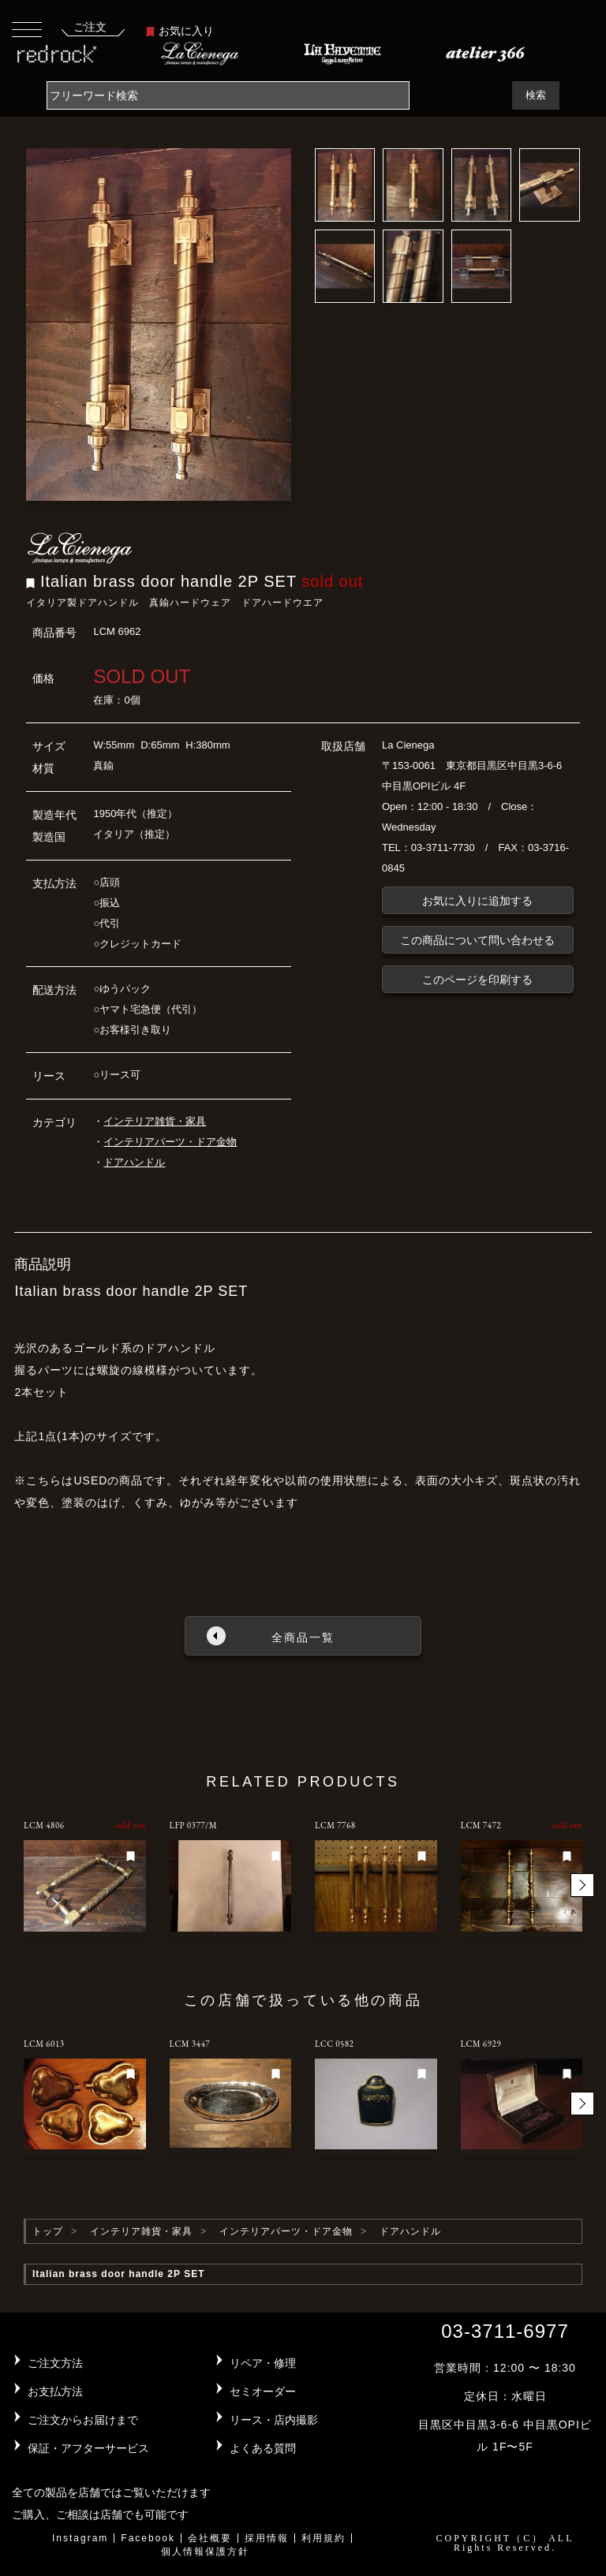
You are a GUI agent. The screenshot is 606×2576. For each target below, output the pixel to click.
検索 (536, 95)
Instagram (80, 2538)
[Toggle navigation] (27, 29)
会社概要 (210, 2538)
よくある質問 (263, 2448)
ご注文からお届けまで (83, 2420)
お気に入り (180, 30)
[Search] (228, 95)
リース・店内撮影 (274, 2420)
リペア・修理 (263, 2363)
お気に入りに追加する (477, 900)
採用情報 (267, 2538)
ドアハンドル (134, 1162)
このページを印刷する (477, 979)
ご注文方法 (55, 2363)
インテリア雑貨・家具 (154, 1121)
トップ (47, 2231)
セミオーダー (263, 2391)
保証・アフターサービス (88, 2448)
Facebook (148, 2538)
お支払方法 (55, 2391)
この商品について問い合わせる (477, 940)
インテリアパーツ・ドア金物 (170, 1142)
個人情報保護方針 (205, 2551)
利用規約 (323, 2538)
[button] (582, 1885)
